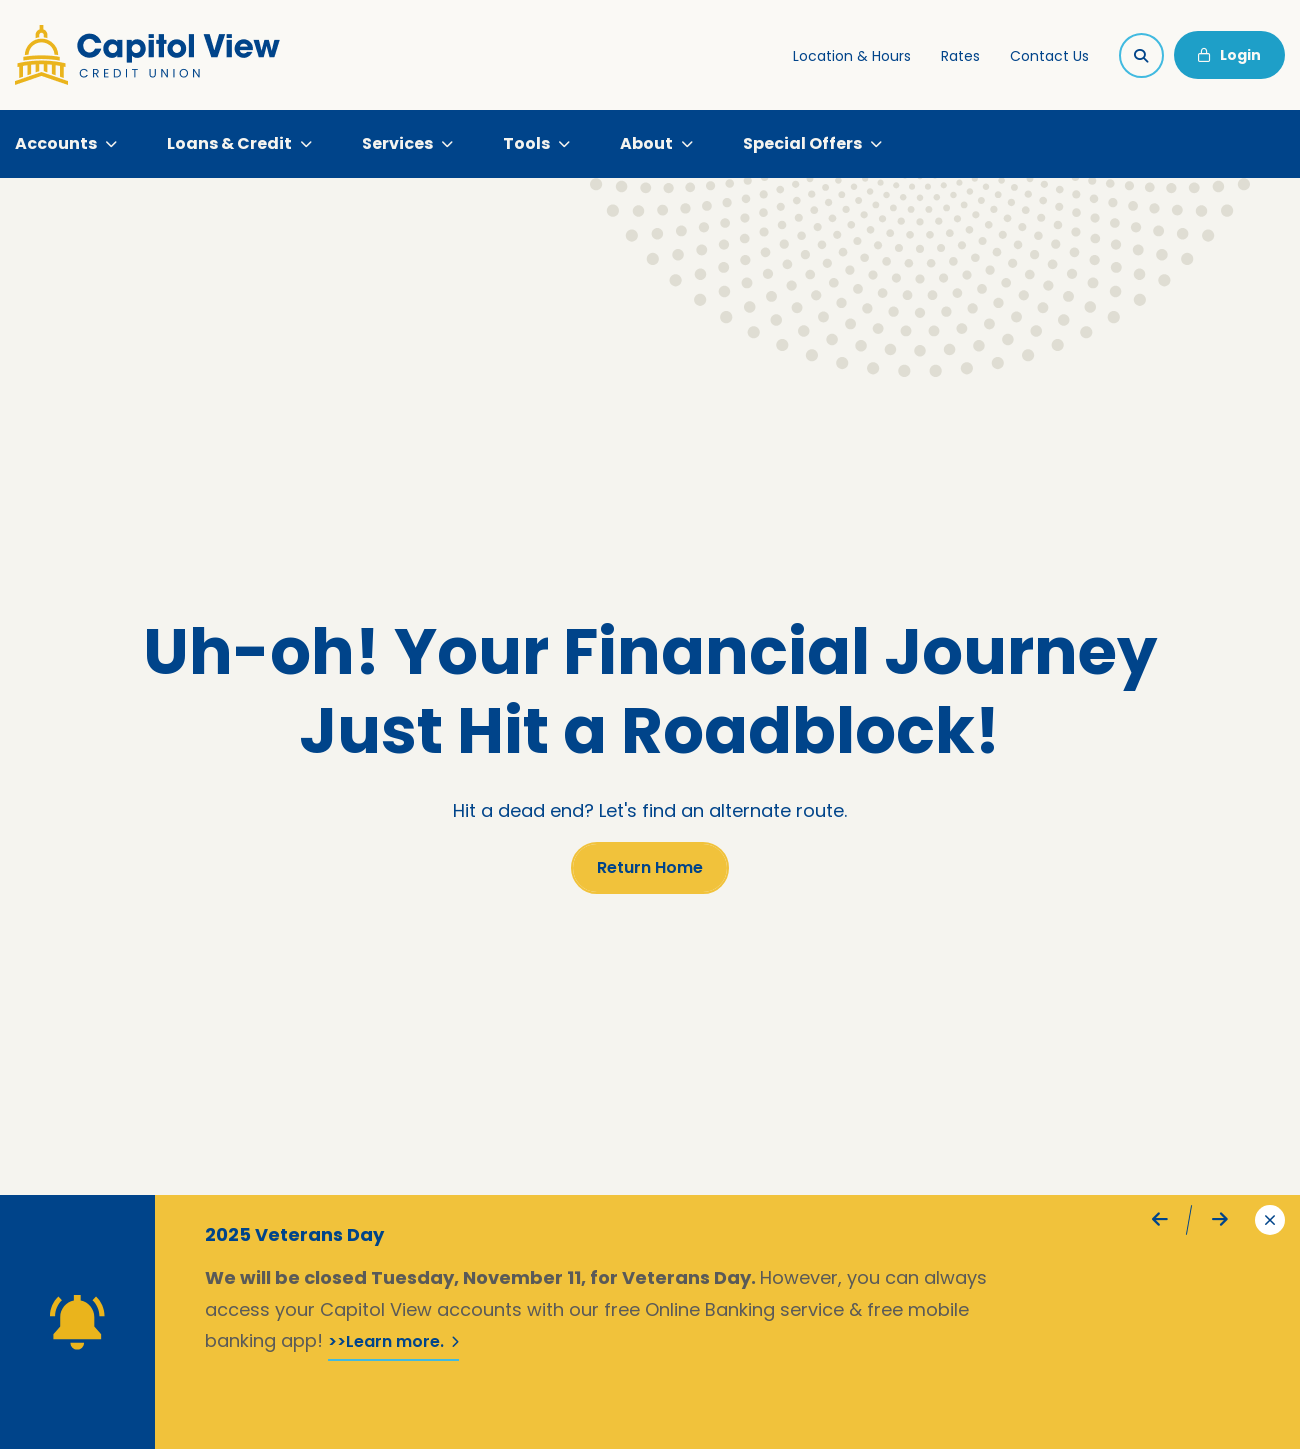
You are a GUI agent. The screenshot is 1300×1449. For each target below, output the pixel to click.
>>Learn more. (393, 1341)
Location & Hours (852, 56)
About (646, 143)
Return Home (650, 867)
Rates (960, 56)
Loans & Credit (229, 143)
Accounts (56, 143)
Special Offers (802, 143)
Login (1229, 55)
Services (397, 143)
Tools (526, 143)
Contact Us (1049, 56)
